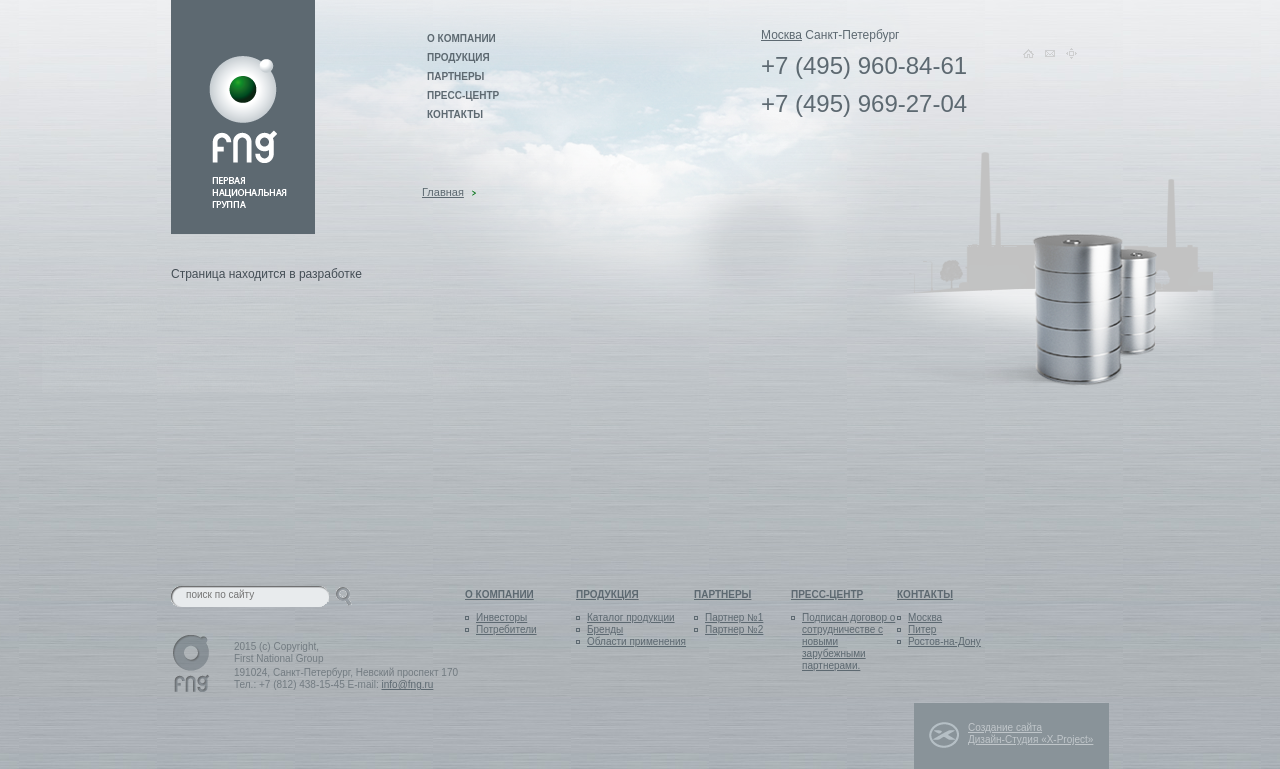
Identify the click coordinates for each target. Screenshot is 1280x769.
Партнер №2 (734, 629)
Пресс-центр (463, 95)
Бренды (605, 629)
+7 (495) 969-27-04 (864, 104)
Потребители (506, 629)
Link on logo (243, 117)
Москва (781, 35)
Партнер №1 (734, 617)
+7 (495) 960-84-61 (864, 66)
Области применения (636, 641)
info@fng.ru (408, 684)
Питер (922, 629)
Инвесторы (501, 617)
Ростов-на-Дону (944, 641)
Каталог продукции (631, 617)
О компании (461, 38)
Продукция (458, 57)
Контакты (455, 114)
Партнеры (455, 76)
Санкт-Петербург (852, 35)
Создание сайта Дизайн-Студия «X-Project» (1030, 733)
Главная (443, 192)
